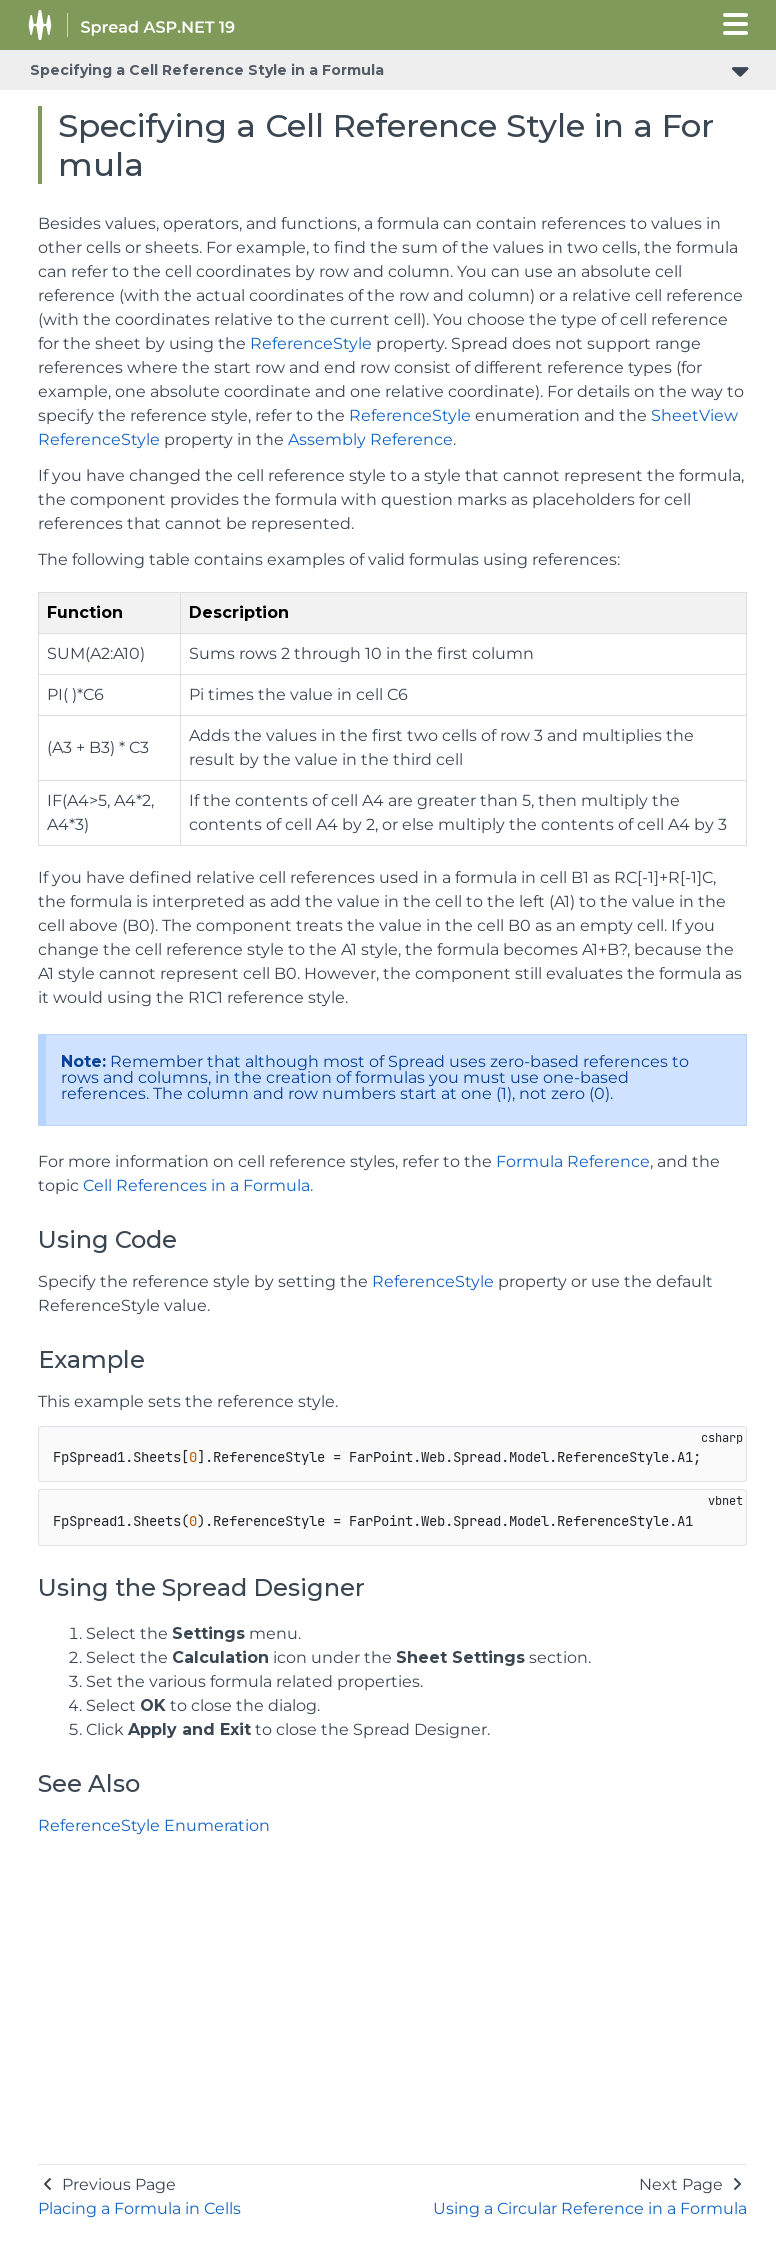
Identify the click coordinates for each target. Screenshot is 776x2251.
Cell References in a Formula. (198, 1185)
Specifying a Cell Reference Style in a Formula (207, 70)
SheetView (694, 415)
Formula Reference (573, 1161)
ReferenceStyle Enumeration (154, 1825)
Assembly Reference (370, 439)
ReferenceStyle (311, 343)
